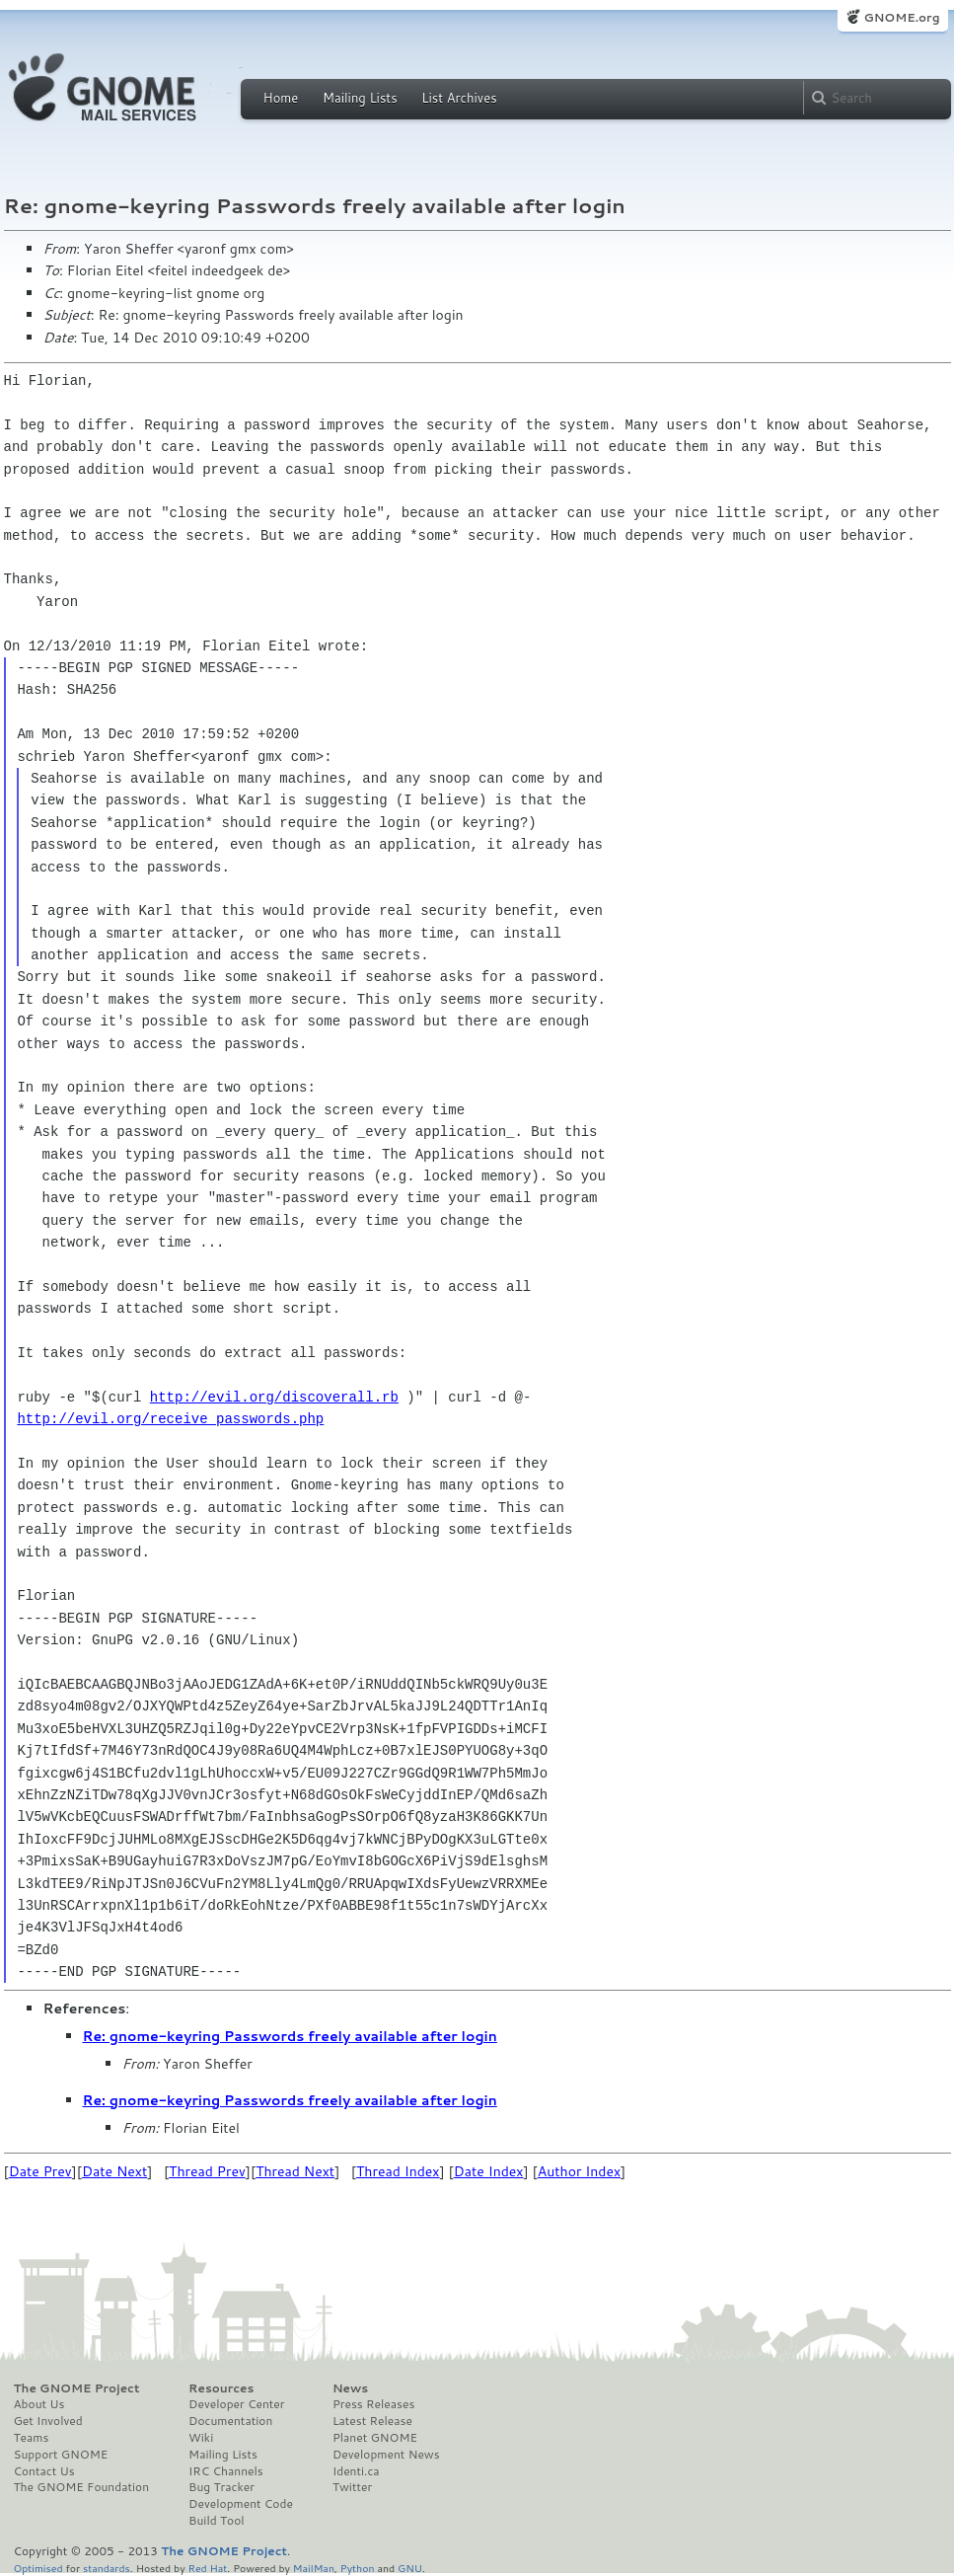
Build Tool (216, 2521)
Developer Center (236, 2404)
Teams (31, 2438)
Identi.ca (356, 2471)
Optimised (38, 2567)
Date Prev (40, 2171)
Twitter (352, 2487)
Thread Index (398, 2171)
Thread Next (295, 2171)
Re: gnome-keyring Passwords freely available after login (290, 2036)
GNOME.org (901, 17)
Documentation (230, 2421)
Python (357, 2567)
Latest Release (372, 2421)
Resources (221, 2388)
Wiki (200, 2438)
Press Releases (373, 2404)
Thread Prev (207, 2171)
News (350, 2388)
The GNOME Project (77, 2388)
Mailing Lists (360, 98)
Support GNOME (61, 2454)
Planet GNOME (374, 2438)
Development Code (240, 2504)
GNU (410, 2567)
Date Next (114, 2171)
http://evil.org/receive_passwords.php (170, 1418)
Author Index (579, 2171)
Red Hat (207, 2567)
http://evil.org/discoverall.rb (274, 1397)
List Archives (458, 98)
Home (281, 98)
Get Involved (48, 2421)
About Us (39, 2404)
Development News (386, 2454)
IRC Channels (225, 2471)
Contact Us (44, 2471)
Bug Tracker (221, 2487)
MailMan (313, 2567)
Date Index (489, 2171)
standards (106, 2567)
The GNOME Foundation (82, 2487)
